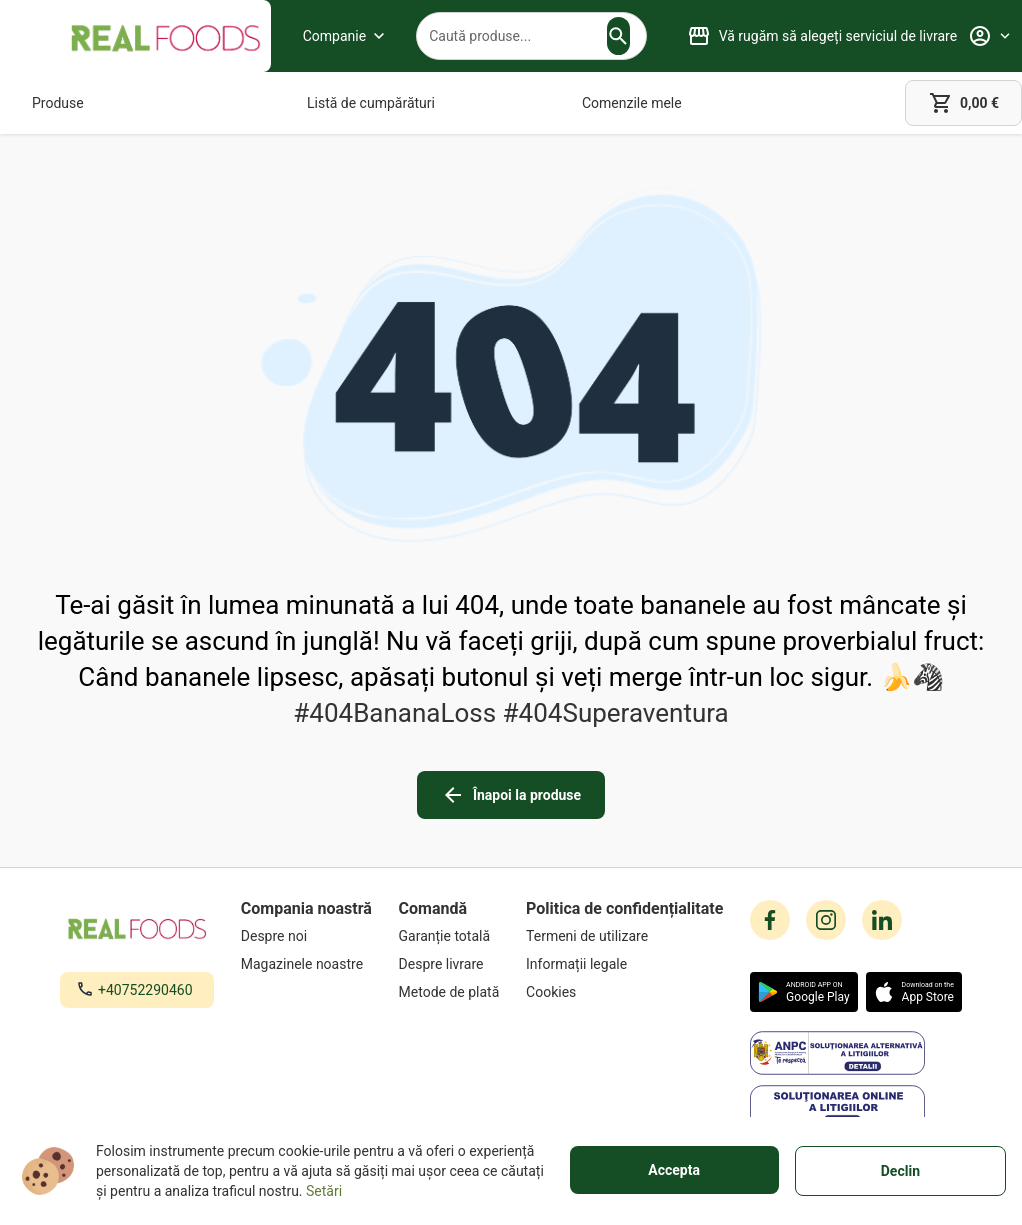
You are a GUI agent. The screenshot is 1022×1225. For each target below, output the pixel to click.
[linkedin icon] (882, 920)
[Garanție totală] (449, 936)
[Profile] (989, 36)
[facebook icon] (770, 920)
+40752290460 (145, 990)
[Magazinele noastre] (306, 964)
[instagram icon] (826, 920)
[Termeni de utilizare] (624, 936)
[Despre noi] (306, 936)
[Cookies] (624, 992)
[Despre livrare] (449, 964)
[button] (618, 36)
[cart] (963, 103)
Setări (324, 1191)
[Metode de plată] (449, 992)
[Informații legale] (624, 964)
